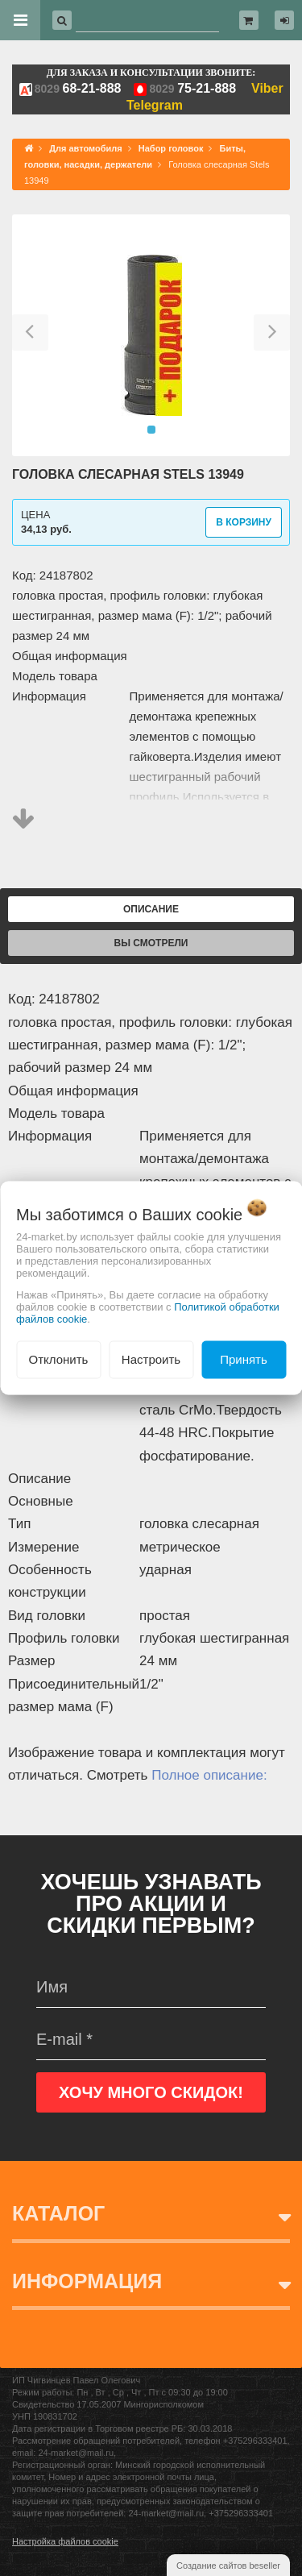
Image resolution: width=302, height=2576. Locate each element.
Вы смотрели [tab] (151, 943)
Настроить (151, 1359)
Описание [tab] (151, 909)
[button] (30, 335)
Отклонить (59, 1359)
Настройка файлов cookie (65, 2541)
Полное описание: (209, 1775)
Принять (243, 1359)
